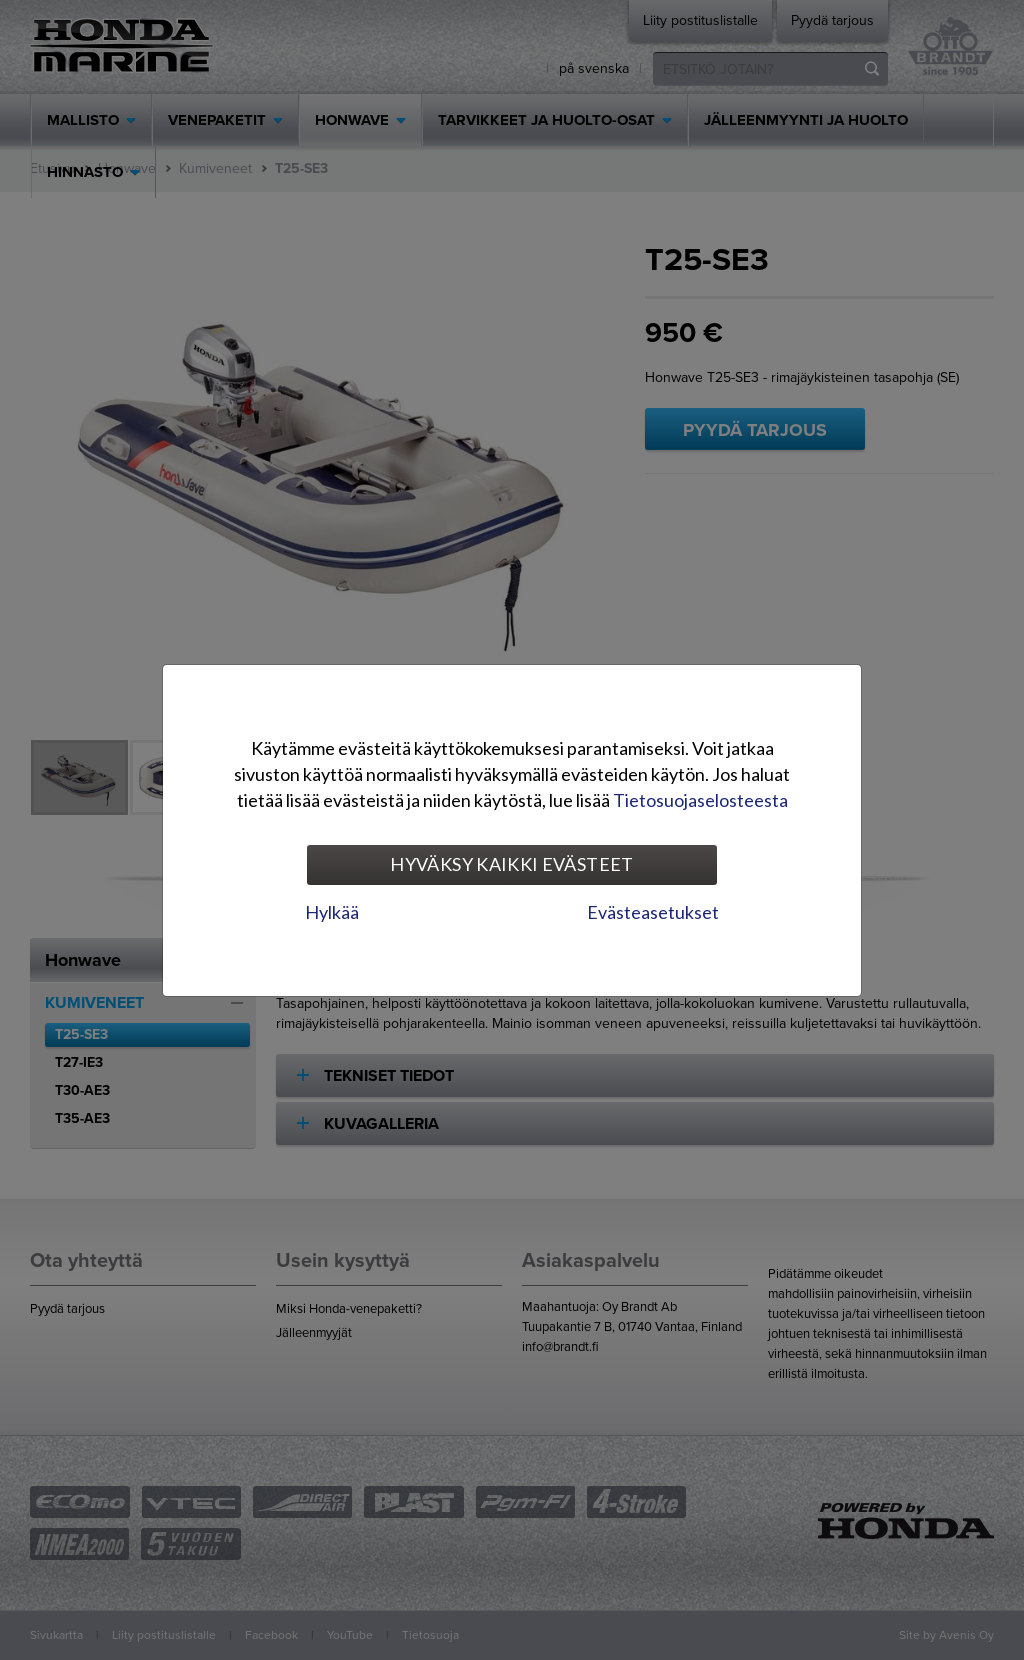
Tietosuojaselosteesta (700, 800)
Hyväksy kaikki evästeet (511, 864)
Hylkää (332, 912)
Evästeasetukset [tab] (653, 912)
